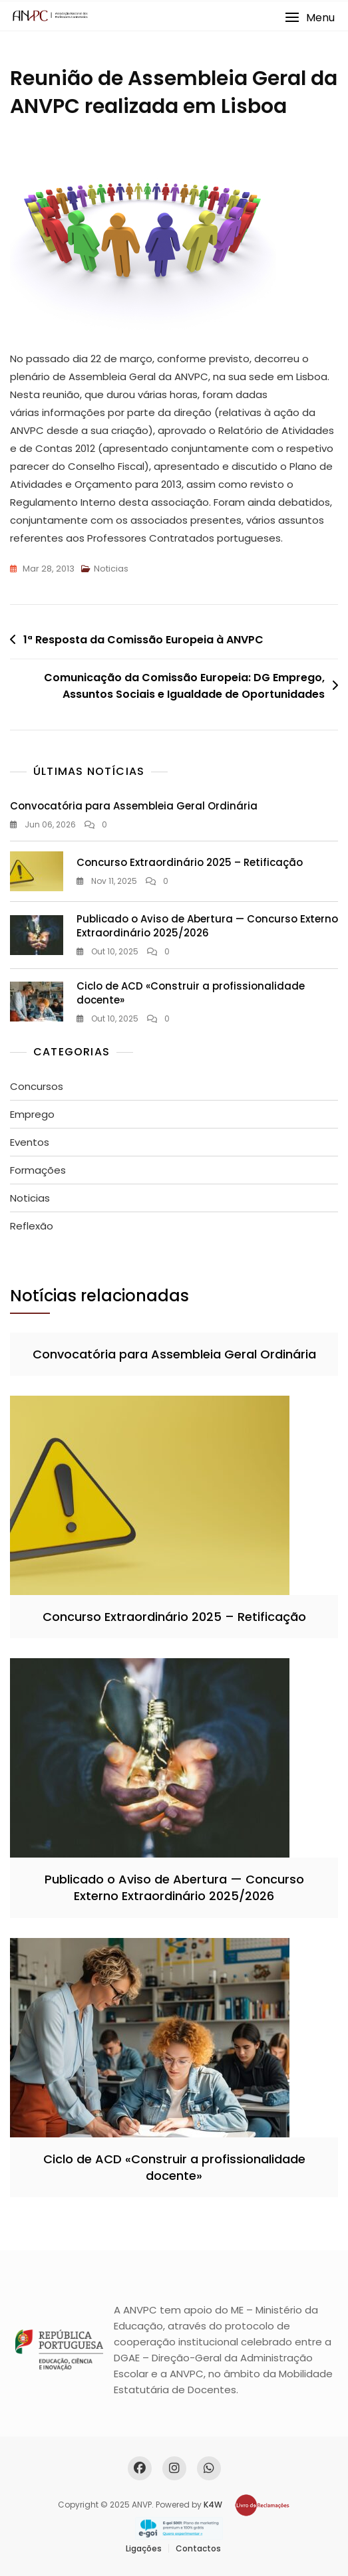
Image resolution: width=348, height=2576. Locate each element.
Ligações (144, 2548)
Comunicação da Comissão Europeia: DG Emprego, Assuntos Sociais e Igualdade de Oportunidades (184, 686)
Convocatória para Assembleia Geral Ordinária (134, 806)
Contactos (198, 2548)
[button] (310, 17)
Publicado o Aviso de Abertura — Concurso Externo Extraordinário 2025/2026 (207, 926)
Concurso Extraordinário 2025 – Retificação (190, 862)
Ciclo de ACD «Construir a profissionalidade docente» (174, 2167)
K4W (213, 2504)
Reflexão (31, 1226)
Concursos (36, 1086)
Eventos (29, 1142)
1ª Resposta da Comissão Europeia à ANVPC (143, 639)
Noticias (111, 568)
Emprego (32, 1114)
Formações (38, 1170)
